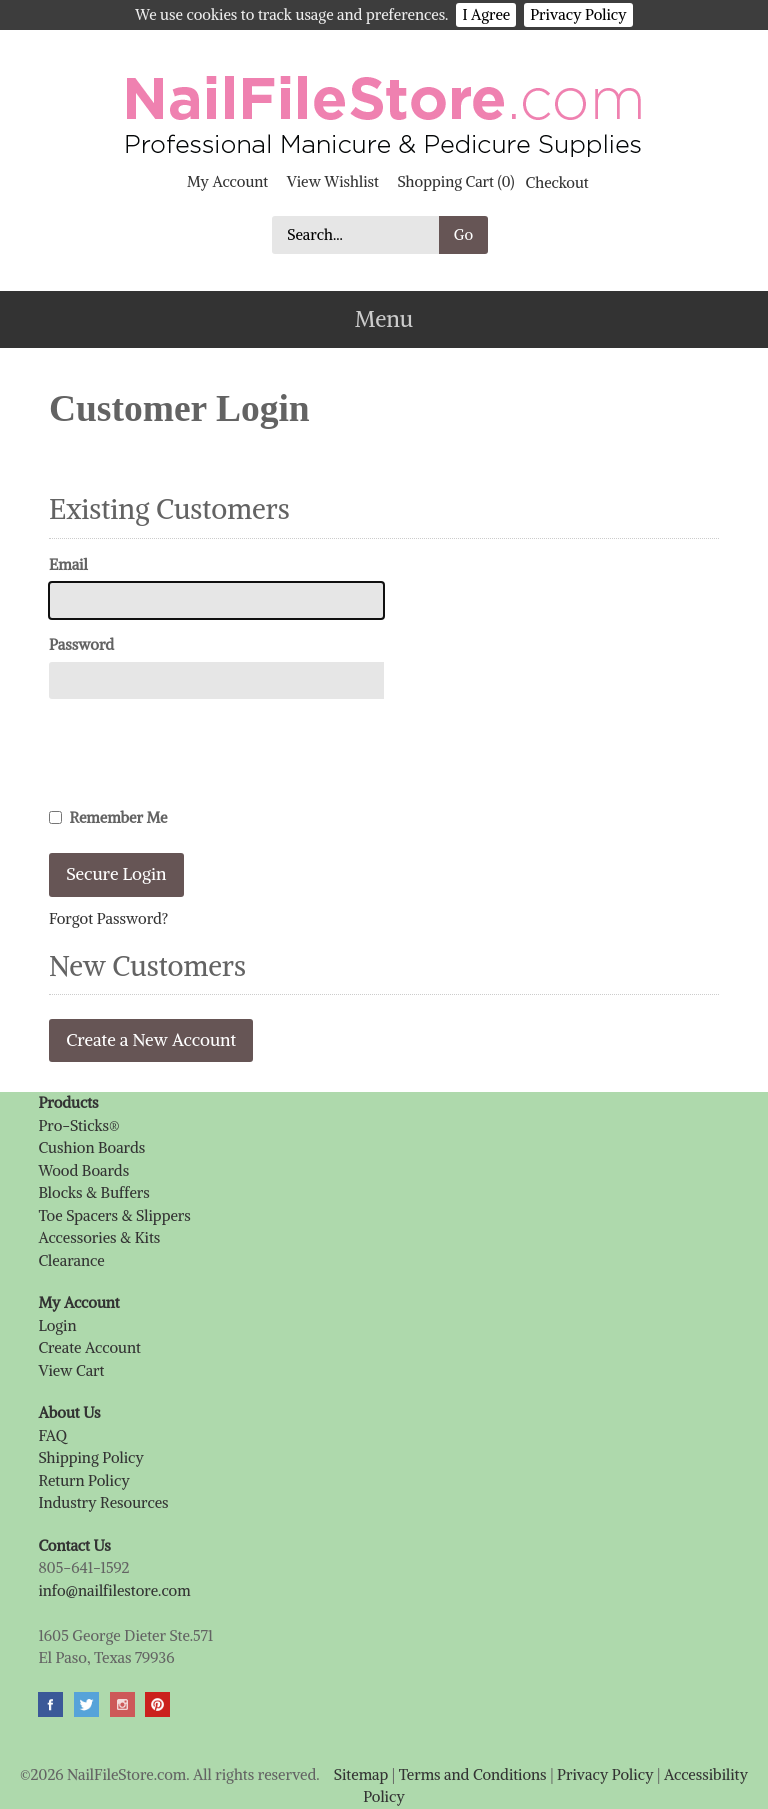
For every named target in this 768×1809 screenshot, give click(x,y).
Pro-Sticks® (78, 1125)
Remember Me (108, 817)
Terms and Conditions (473, 1774)
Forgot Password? (108, 918)
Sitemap (361, 1774)
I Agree (486, 14)
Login (57, 1325)
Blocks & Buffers (93, 1192)
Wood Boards (83, 1170)
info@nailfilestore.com (114, 1590)
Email (68, 564)
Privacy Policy (578, 14)
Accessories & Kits (99, 1237)
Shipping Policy (91, 1457)
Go (463, 234)
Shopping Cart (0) (455, 181)
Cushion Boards (91, 1147)
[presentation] (201, 753)
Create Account (89, 1347)
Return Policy (83, 1480)
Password (81, 644)
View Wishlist (333, 181)
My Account (227, 181)
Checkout (557, 181)
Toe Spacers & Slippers (114, 1215)
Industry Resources (103, 1502)
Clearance (71, 1260)
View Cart (71, 1370)
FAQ (52, 1435)
